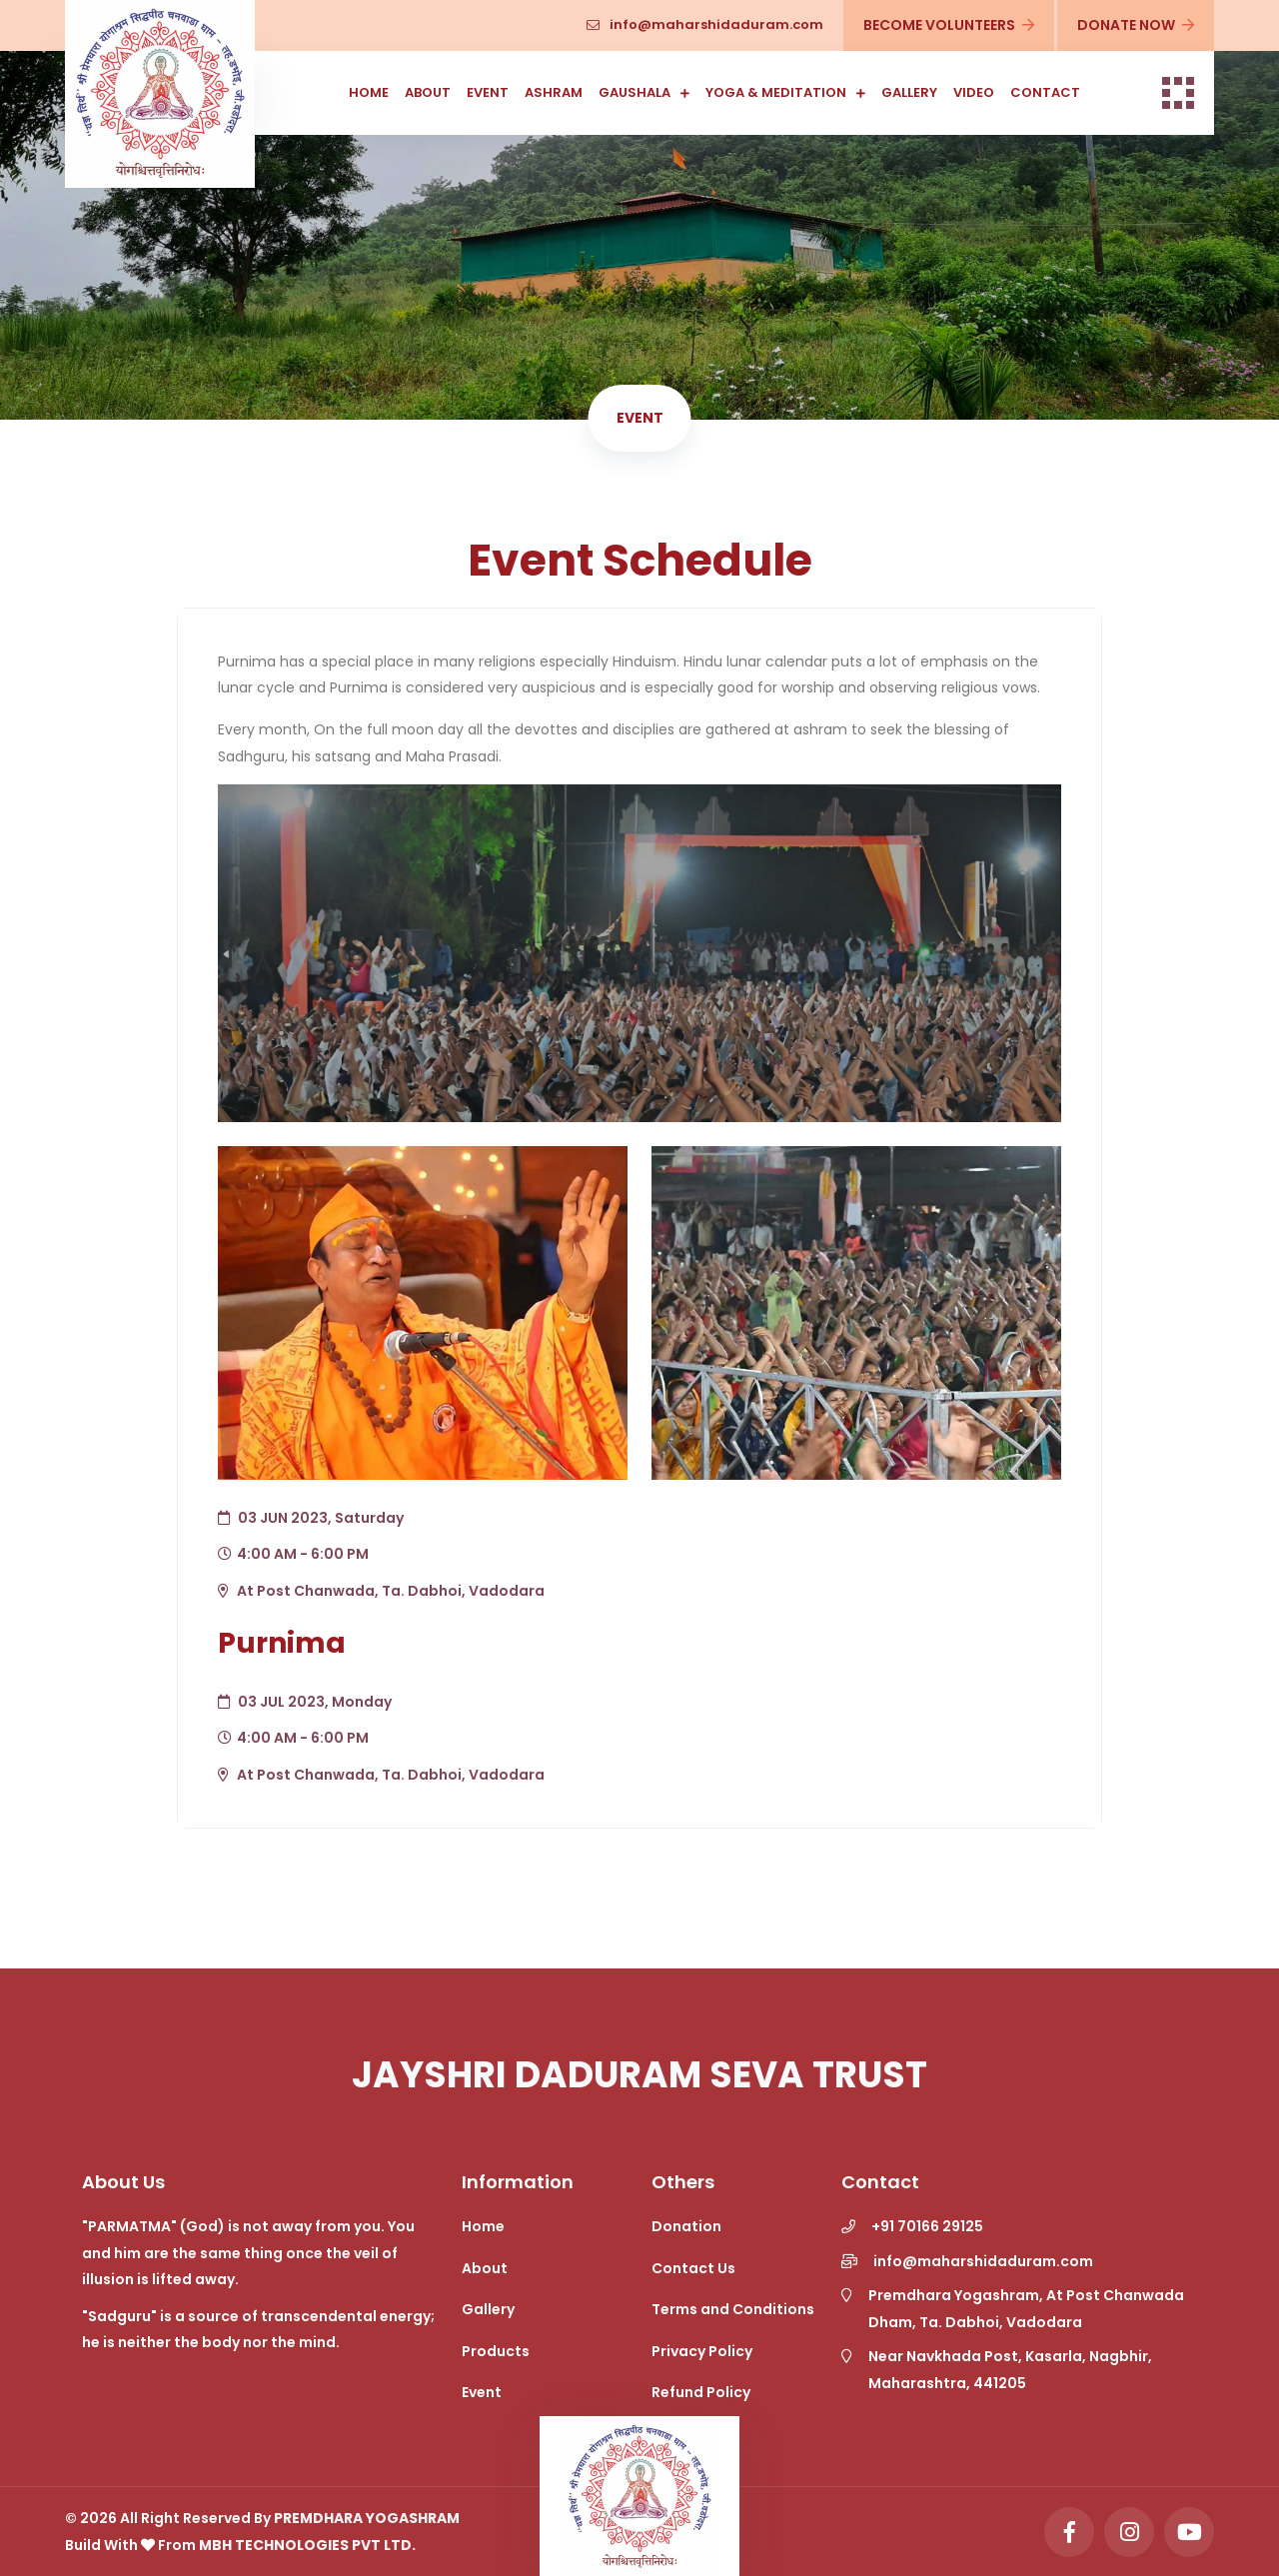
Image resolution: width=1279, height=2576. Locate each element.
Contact (1045, 92)
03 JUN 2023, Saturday (311, 1518)
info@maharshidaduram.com (705, 24)
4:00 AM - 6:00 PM (293, 1554)
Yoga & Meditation (775, 92)
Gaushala (634, 92)
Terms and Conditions (732, 2309)
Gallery (909, 92)
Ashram (554, 92)
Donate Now (1135, 25)
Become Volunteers (948, 25)
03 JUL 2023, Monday (305, 1702)
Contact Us (693, 2268)
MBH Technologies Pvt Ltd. (307, 2545)
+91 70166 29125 (927, 2226)
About (428, 92)
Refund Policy (700, 2392)
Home (369, 92)
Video (973, 92)
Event (488, 92)
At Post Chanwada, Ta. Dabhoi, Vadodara (381, 1591)
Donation (686, 2226)
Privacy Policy (701, 2351)
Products (496, 2351)
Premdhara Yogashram (367, 2518)
